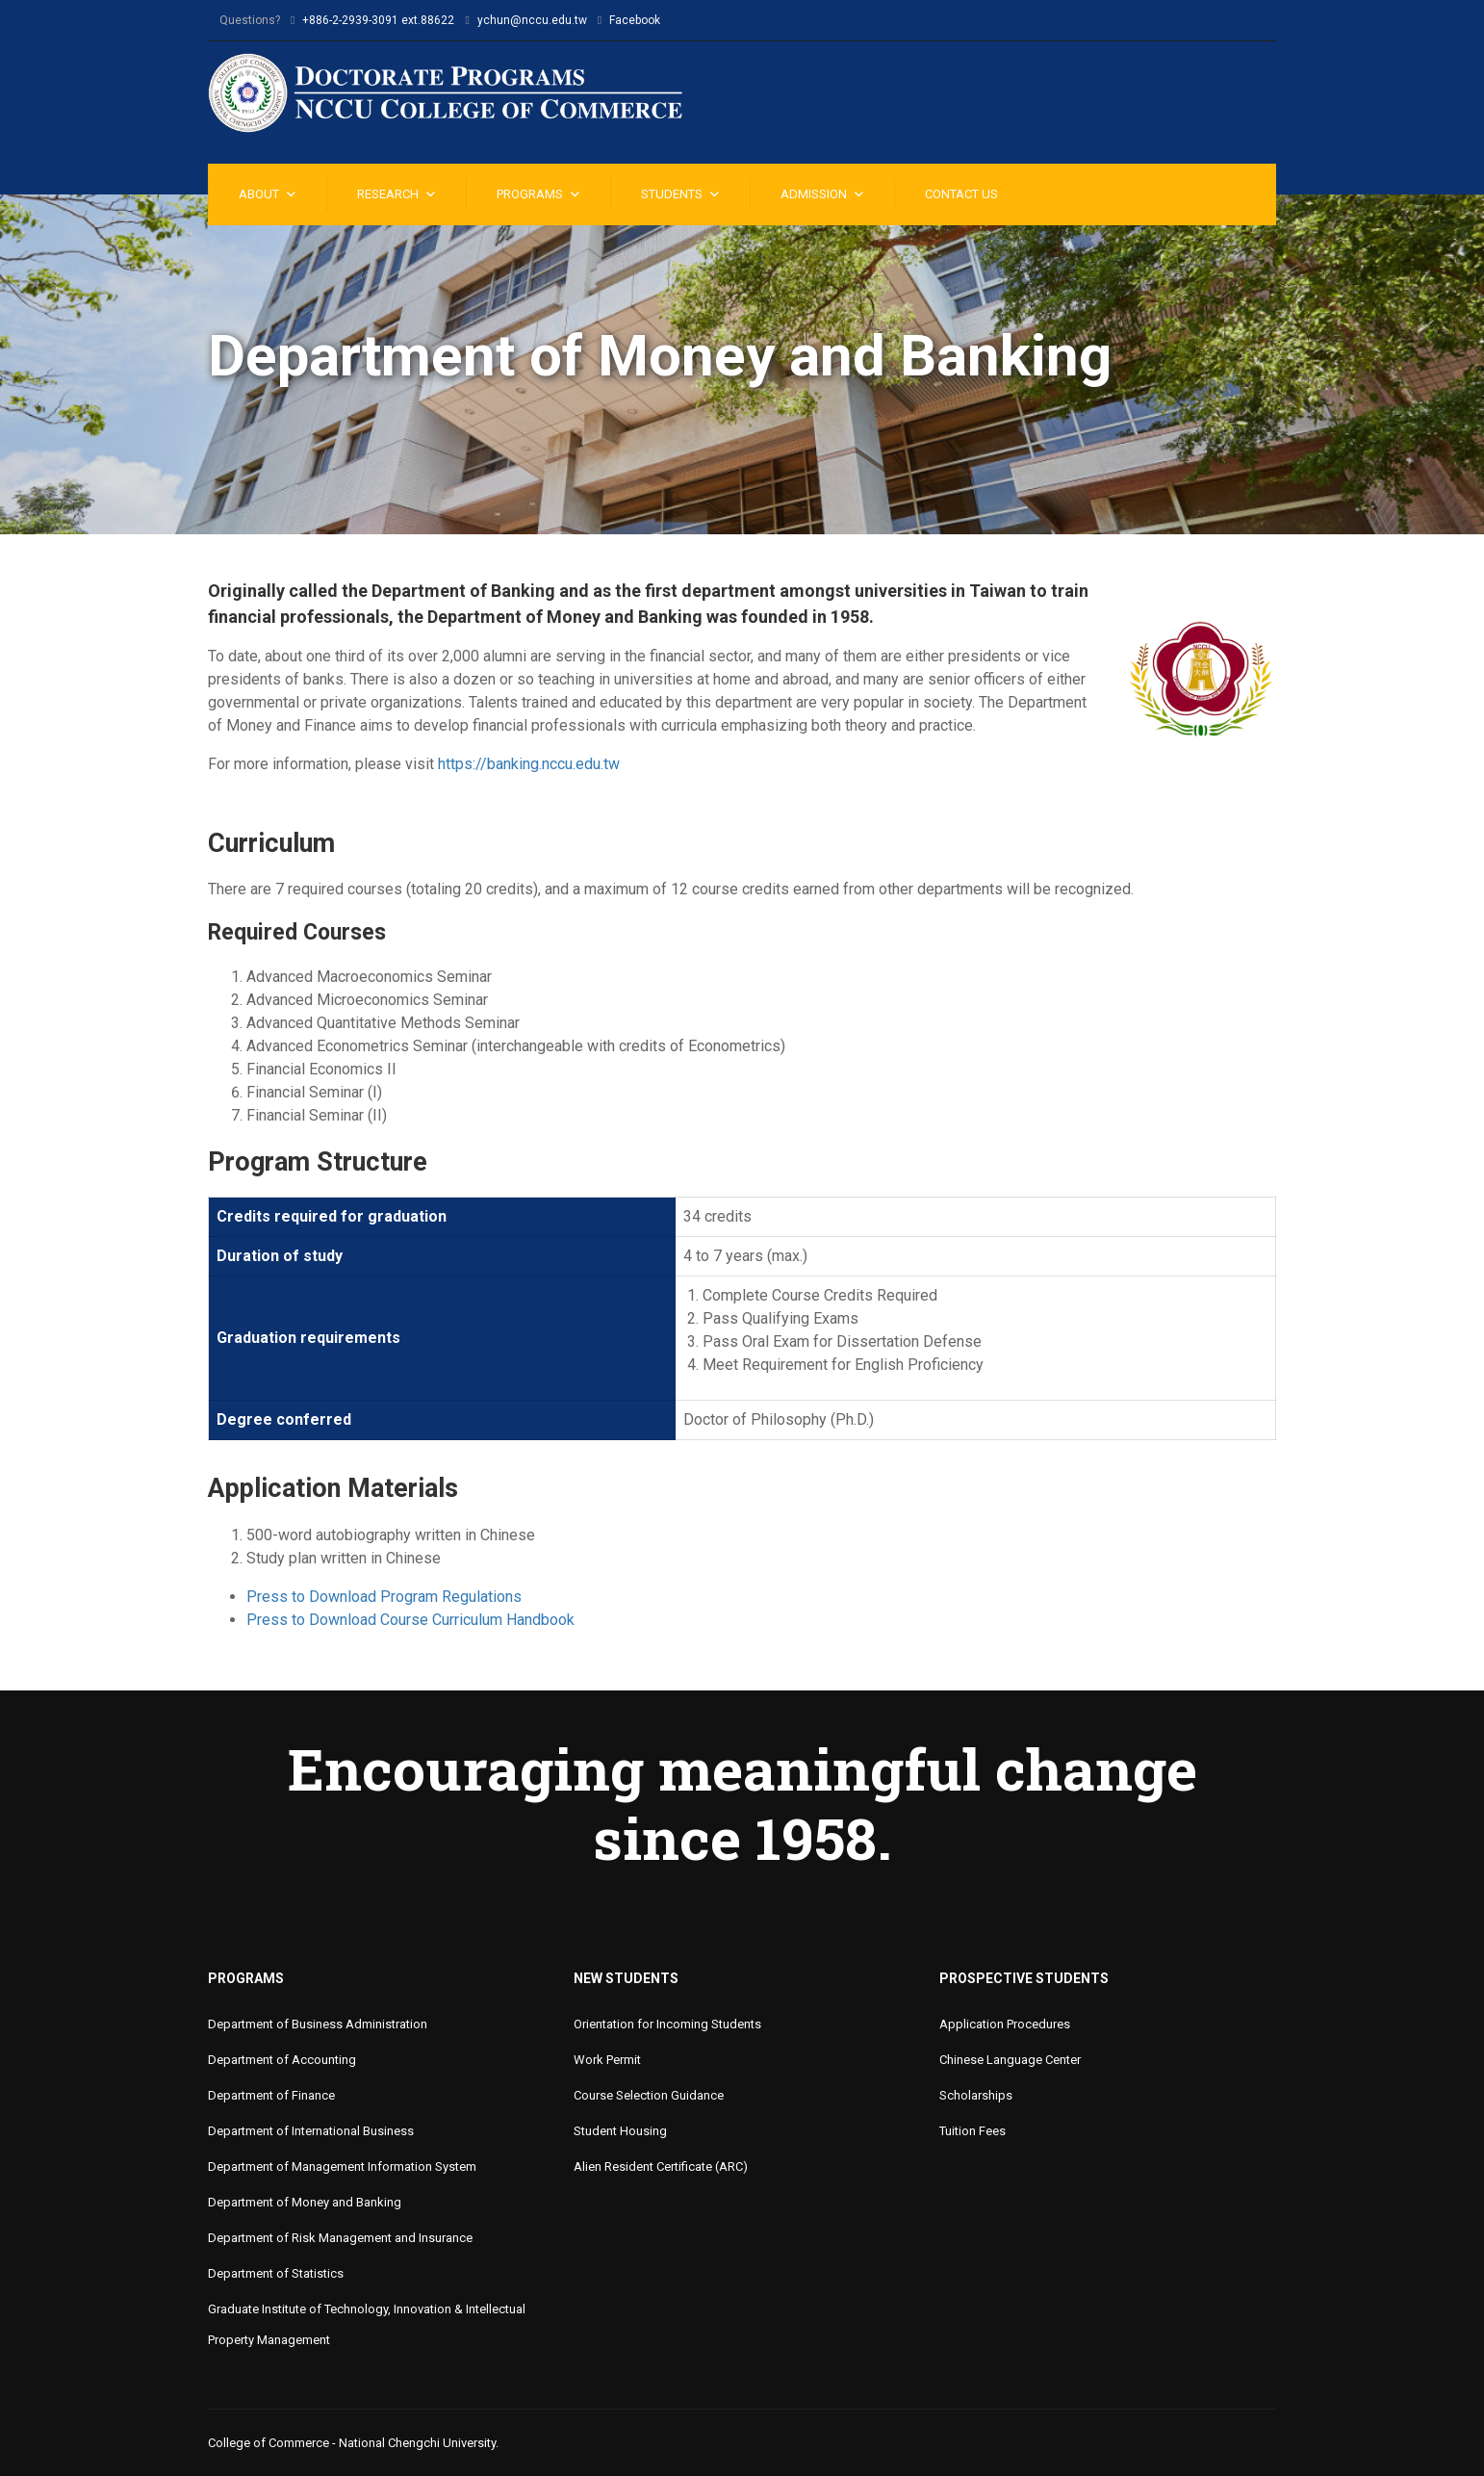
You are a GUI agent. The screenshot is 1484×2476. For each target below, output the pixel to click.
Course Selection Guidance (649, 2095)
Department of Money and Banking (304, 2202)
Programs (530, 194)
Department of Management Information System (342, 2166)
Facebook (634, 20)
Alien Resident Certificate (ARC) (661, 2166)
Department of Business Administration (317, 2024)
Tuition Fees (972, 2131)
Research (388, 194)
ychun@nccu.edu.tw (532, 20)
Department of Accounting (282, 2059)
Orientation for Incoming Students (667, 2024)
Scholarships (975, 2095)
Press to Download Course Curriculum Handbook (410, 1620)
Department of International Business (311, 2131)
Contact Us (961, 194)
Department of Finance (271, 2095)
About (259, 194)
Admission (813, 194)
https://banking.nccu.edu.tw (529, 764)
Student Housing (620, 2131)
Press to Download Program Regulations (384, 1596)
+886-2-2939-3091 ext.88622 (378, 20)
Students (672, 194)
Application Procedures (1004, 2024)
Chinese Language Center (1010, 2059)
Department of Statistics (276, 2273)
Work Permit (607, 2059)
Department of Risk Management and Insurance (340, 2238)
